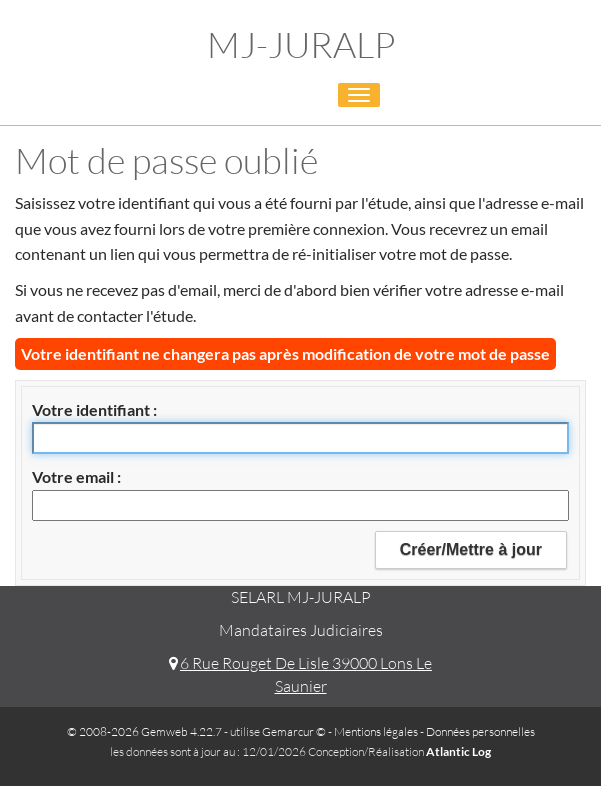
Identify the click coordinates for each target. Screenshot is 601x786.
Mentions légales (376, 731)
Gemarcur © (294, 731)
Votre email (74, 476)
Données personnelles (480, 731)
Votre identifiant (92, 409)
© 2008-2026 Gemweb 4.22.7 (144, 731)
